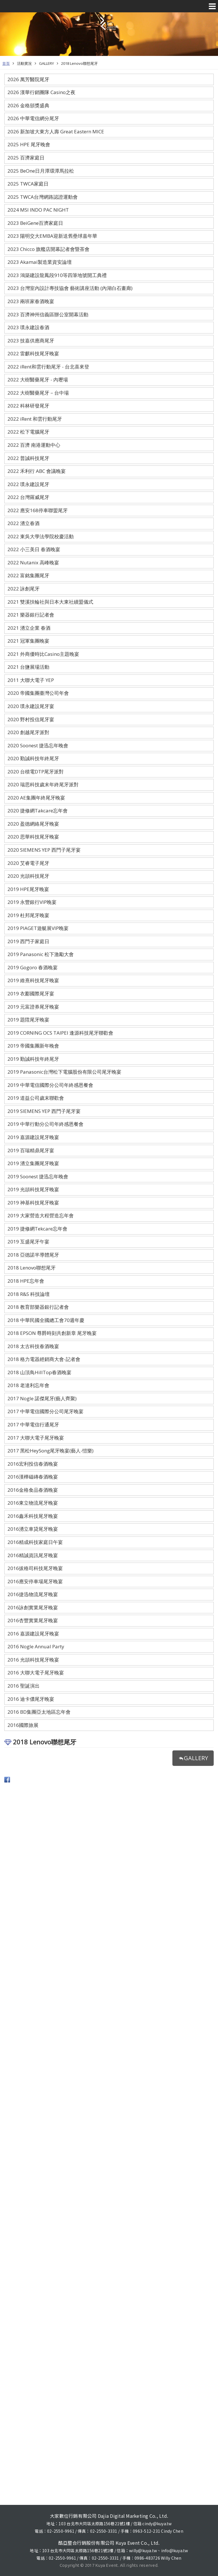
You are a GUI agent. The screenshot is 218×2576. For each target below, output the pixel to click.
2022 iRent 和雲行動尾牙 (34, 419)
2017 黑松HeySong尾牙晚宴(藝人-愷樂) (50, 1450)
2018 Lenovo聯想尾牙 (79, 63)
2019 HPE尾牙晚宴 (28, 889)
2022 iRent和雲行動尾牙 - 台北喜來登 (48, 366)
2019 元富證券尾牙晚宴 (33, 1006)
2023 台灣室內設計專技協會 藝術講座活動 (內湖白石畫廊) (70, 288)
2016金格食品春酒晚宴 (32, 1490)
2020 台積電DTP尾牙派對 (35, 771)
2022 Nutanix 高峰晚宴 (33, 562)
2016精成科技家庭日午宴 (35, 1542)
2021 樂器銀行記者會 (30, 614)
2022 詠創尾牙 (23, 588)
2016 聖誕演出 (23, 1685)
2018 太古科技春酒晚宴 (33, 1346)
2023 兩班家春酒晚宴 (30, 301)
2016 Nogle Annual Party (35, 1646)
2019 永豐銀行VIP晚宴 (32, 902)
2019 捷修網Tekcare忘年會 (37, 1228)
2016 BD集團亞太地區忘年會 (39, 1712)
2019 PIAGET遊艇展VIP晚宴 (38, 928)
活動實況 (24, 63)
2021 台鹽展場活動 (28, 667)
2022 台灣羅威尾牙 (28, 497)
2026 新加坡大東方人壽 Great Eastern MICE (55, 131)
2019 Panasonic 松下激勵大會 (40, 954)
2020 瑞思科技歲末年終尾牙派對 (43, 784)
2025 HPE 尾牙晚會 (28, 144)
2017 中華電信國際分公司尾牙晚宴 (45, 1411)
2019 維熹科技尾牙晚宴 (33, 980)
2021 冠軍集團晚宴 (28, 640)
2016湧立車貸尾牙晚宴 (32, 1529)
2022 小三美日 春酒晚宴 (33, 549)
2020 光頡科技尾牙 (28, 876)
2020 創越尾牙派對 (28, 732)
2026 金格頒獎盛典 (28, 105)
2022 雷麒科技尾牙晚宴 (33, 353)
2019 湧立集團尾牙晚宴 (33, 1163)
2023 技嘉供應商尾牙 (30, 340)
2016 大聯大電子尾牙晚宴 (35, 1672)
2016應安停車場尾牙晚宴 (35, 1581)
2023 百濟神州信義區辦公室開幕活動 (47, 314)
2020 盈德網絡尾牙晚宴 (33, 823)
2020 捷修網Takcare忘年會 (37, 810)
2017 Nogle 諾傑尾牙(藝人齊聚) (42, 1398)
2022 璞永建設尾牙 (28, 484)
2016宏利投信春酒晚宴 (32, 1463)
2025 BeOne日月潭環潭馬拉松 (40, 170)
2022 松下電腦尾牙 (28, 431)
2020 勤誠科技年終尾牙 (33, 758)
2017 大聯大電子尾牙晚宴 (35, 1437)
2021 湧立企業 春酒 (28, 628)
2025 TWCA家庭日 (27, 183)
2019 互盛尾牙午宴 (28, 1241)
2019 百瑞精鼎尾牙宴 (30, 1150)
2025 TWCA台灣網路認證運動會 (42, 197)
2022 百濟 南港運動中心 (33, 445)
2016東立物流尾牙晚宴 (32, 1502)
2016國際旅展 (22, 1725)
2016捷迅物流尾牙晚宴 (32, 1594)
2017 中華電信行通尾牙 (33, 1424)
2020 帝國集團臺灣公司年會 (38, 693)
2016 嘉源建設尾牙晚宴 (33, 1633)
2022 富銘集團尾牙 (28, 575)
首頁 (6, 63)
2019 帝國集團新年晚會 (33, 1045)
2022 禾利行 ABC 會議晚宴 (36, 471)
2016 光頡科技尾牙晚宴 (33, 1659)
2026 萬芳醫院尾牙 (28, 79)
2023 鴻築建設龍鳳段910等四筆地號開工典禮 (57, 275)
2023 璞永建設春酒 (28, 327)
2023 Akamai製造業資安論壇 (39, 262)
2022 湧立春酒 (23, 523)
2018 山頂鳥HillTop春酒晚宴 (39, 1372)
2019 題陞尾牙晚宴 (28, 1019)
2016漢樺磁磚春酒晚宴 (32, 1476)
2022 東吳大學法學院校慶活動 (40, 536)
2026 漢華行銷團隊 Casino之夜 (41, 92)
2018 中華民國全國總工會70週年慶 (45, 1320)
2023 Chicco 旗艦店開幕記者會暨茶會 (48, 249)
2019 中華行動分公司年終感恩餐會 (45, 1124)
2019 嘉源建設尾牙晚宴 (33, 1137)
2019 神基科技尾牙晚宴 (33, 1202)
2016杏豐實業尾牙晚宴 (32, 1620)
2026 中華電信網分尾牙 (33, 118)
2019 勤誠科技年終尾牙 (33, 1059)
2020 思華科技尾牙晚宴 (33, 836)
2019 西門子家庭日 (28, 941)
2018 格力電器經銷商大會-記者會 (43, 1359)
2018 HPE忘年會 (25, 1281)
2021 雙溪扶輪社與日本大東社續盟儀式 (50, 601)
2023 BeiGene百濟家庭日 (35, 223)
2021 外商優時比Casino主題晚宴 (43, 654)
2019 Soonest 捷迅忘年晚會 (37, 1176)
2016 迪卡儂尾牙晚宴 (30, 1699)
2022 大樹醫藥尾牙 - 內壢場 (37, 379)
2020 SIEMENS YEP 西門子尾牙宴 (44, 850)
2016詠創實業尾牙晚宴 (32, 1607)
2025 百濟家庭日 (25, 157)
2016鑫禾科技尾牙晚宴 (32, 1516)
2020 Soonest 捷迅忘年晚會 (37, 745)
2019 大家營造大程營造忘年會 (40, 1215)
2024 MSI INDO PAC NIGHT (38, 209)
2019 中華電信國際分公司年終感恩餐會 (50, 1085)
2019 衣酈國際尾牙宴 (30, 993)
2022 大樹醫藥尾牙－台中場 (38, 392)
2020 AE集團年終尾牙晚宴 (36, 797)
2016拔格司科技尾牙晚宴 (35, 1568)
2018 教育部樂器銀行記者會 (38, 1307)
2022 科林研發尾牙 (28, 405)
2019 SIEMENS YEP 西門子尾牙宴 (44, 1111)
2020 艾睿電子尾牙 (28, 863)
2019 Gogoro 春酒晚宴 (32, 967)
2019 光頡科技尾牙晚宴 (33, 1189)
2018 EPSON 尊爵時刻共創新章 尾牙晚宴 (52, 1333)
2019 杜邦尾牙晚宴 (28, 915)
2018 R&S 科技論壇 (28, 1294)
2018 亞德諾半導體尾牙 (33, 1254)
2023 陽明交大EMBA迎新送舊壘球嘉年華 (52, 236)
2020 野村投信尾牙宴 (30, 719)
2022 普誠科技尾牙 (28, 458)
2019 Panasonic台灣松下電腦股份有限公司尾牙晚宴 (64, 1071)
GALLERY (46, 63)
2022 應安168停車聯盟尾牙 (37, 510)
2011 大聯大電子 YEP (30, 680)
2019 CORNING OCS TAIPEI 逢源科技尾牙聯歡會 (60, 1032)
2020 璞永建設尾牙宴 (30, 706)
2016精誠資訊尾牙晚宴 (32, 1555)
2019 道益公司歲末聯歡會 (35, 1098)
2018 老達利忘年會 (28, 1385)
